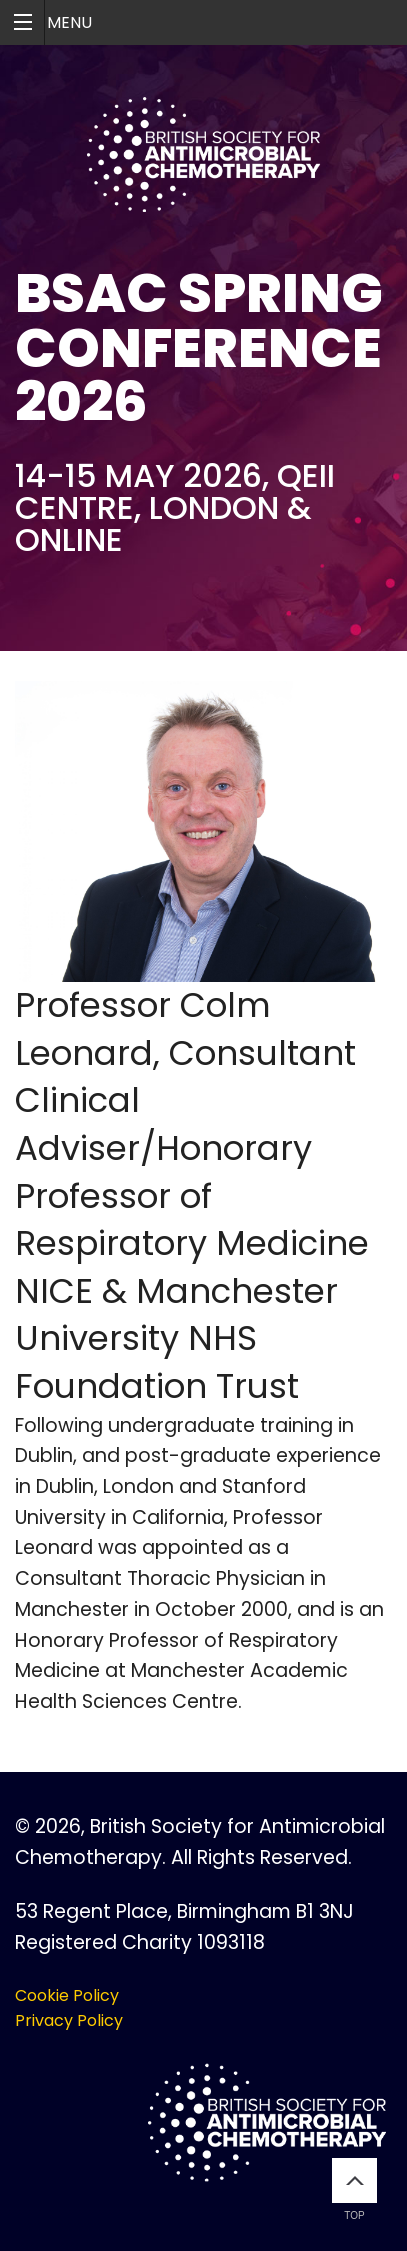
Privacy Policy (69, 2020)
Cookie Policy (67, 1995)
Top (354, 2189)
